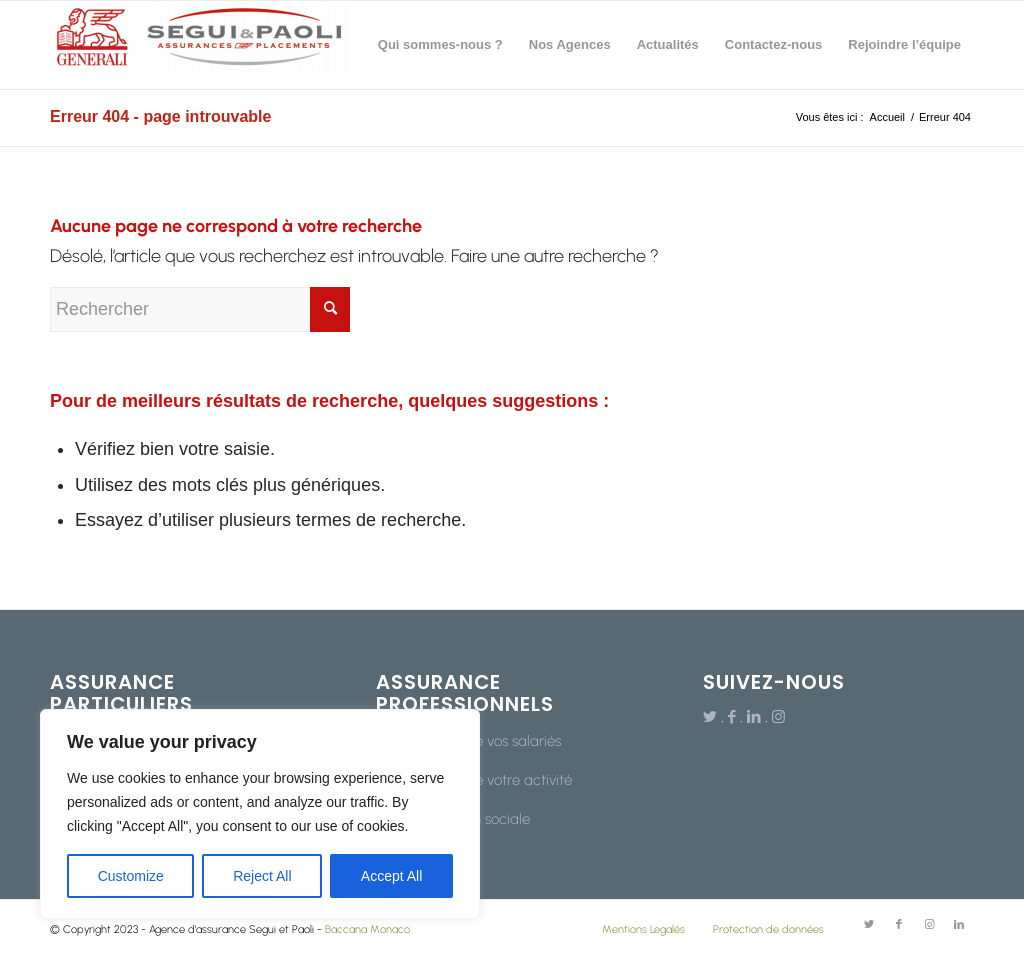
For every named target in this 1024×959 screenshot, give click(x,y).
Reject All (262, 876)
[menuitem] (440, 45)
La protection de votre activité (474, 780)
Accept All (391, 876)
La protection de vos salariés (468, 741)
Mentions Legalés (643, 929)
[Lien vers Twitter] (710, 717)
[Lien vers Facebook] (732, 717)
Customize (131, 876)
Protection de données (768, 929)
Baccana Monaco (367, 929)
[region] (260, 814)
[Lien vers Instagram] (778, 717)
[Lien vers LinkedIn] (754, 717)
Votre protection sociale (453, 819)
